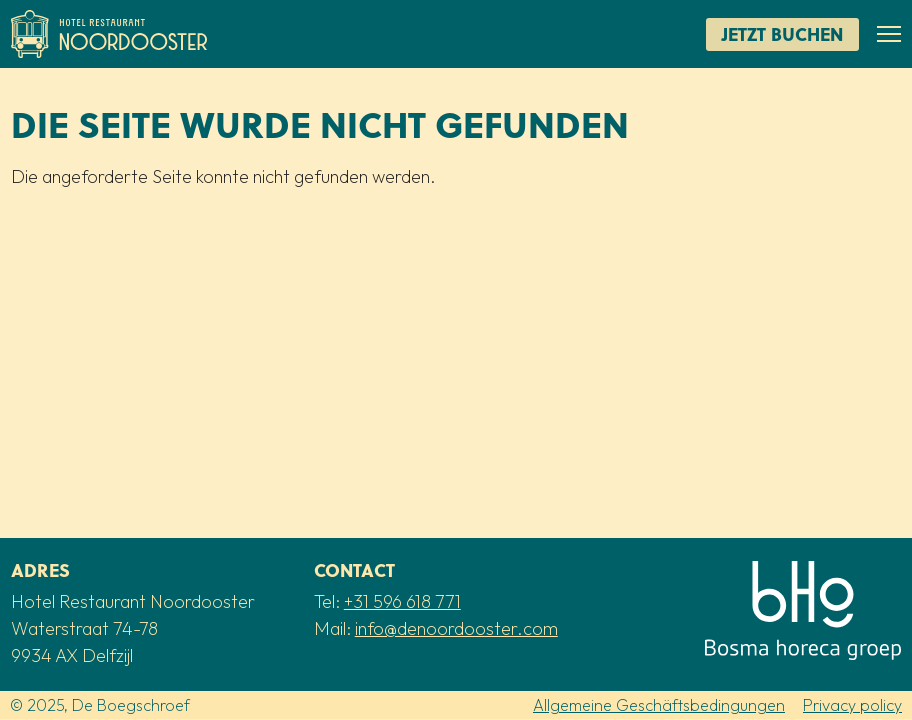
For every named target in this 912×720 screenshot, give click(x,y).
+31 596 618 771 (402, 601)
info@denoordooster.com (456, 628)
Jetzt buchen (782, 33)
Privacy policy (852, 705)
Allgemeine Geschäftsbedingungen (659, 705)
